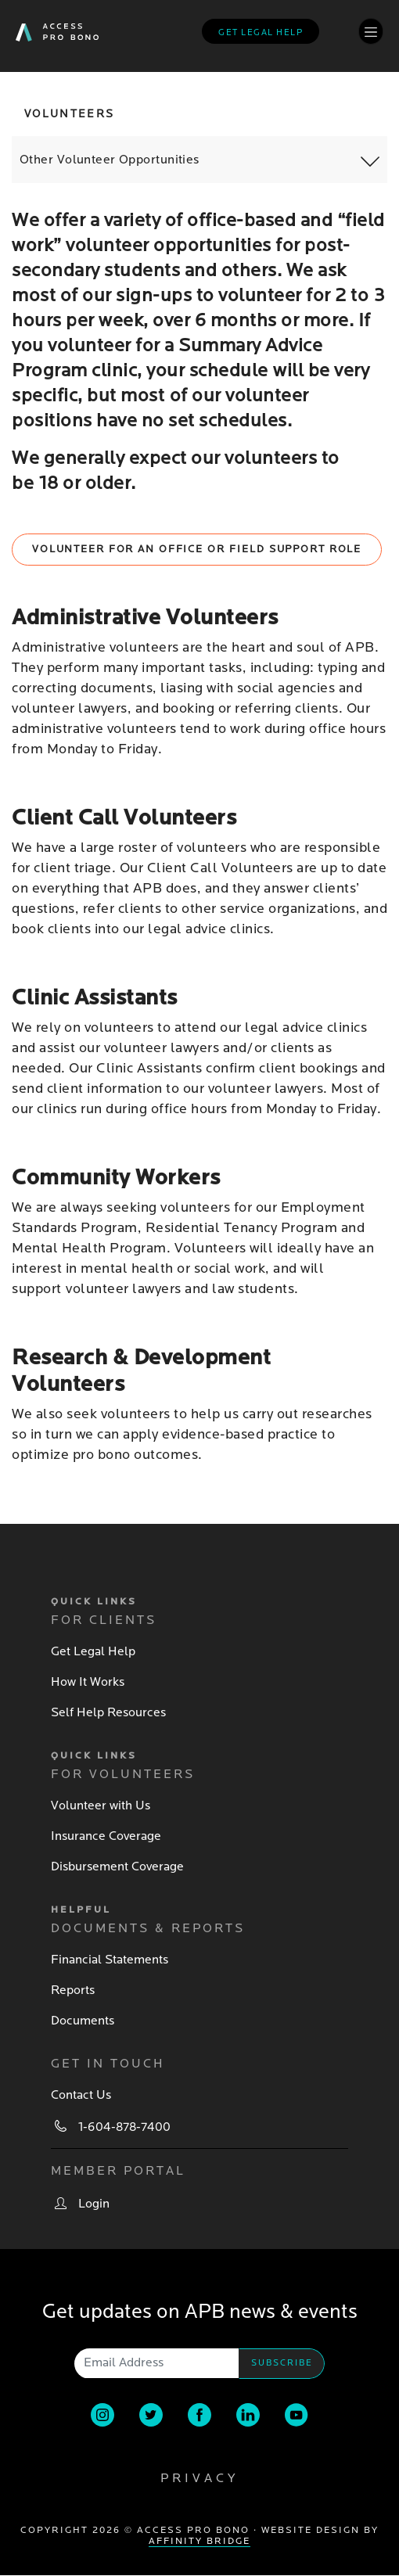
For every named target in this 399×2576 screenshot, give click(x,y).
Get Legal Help (93, 1651)
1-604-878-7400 (124, 2127)
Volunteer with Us (100, 1805)
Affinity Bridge (199, 2541)
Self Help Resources (108, 1712)
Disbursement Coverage (117, 1866)
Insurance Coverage (106, 1836)
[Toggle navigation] (370, 31)
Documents (82, 2021)
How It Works (87, 1682)
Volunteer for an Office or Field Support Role (196, 549)
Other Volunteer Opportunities (110, 160)
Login (94, 2204)
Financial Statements (109, 1960)
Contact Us (81, 2095)
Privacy (199, 2478)
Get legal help (260, 32)
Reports (73, 1990)
